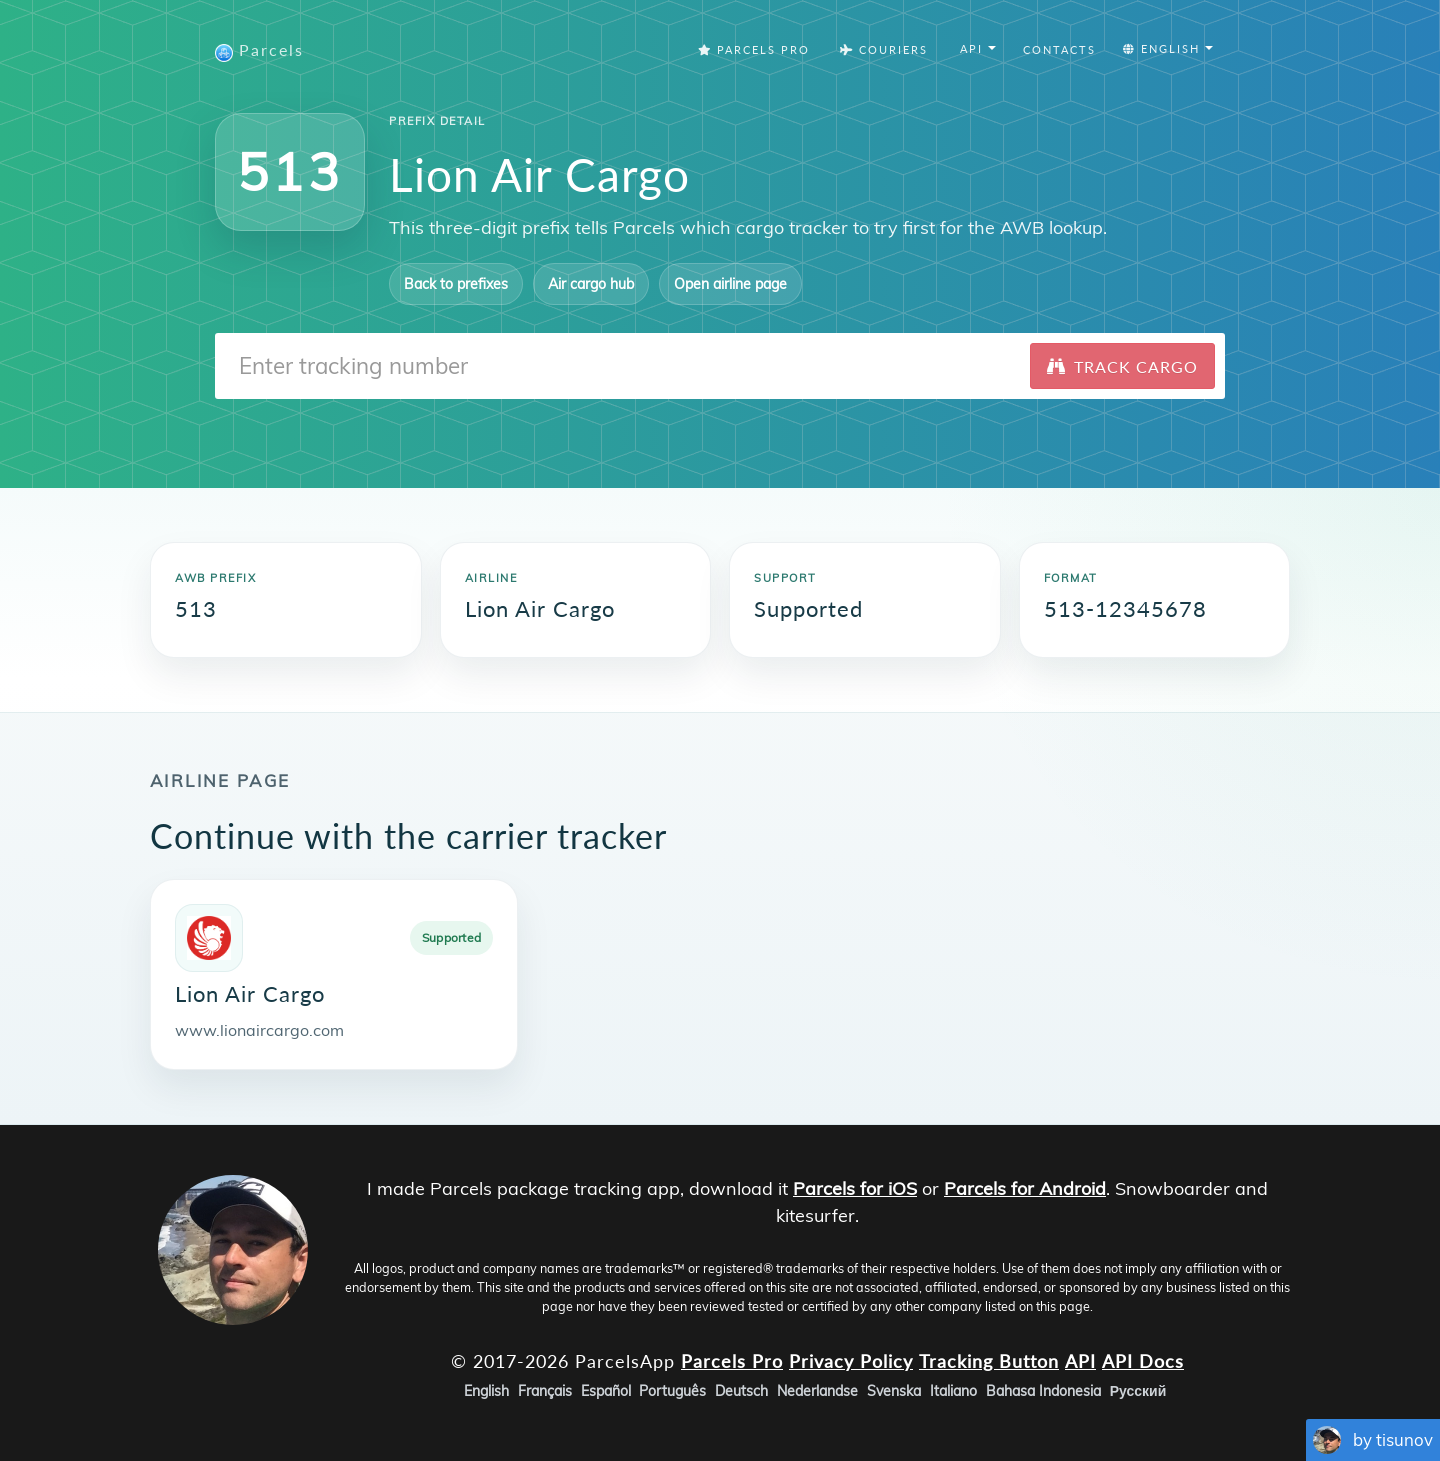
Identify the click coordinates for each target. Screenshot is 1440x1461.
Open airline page (730, 284)
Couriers (884, 49)
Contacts (1059, 49)
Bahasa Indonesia (1043, 1391)
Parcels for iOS (855, 1188)
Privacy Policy (851, 1360)
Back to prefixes (456, 284)
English (486, 1391)
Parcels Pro (754, 49)
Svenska (894, 1391)
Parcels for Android (1025, 1188)
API (1080, 1360)
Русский (1138, 1391)
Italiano (953, 1391)
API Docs (1143, 1360)
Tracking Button (989, 1360)
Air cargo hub (591, 284)
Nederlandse (817, 1391)
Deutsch (741, 1391)
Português (672, 1391)
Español (606, 1391)
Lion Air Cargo (250, 993)
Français (545, 1391)
